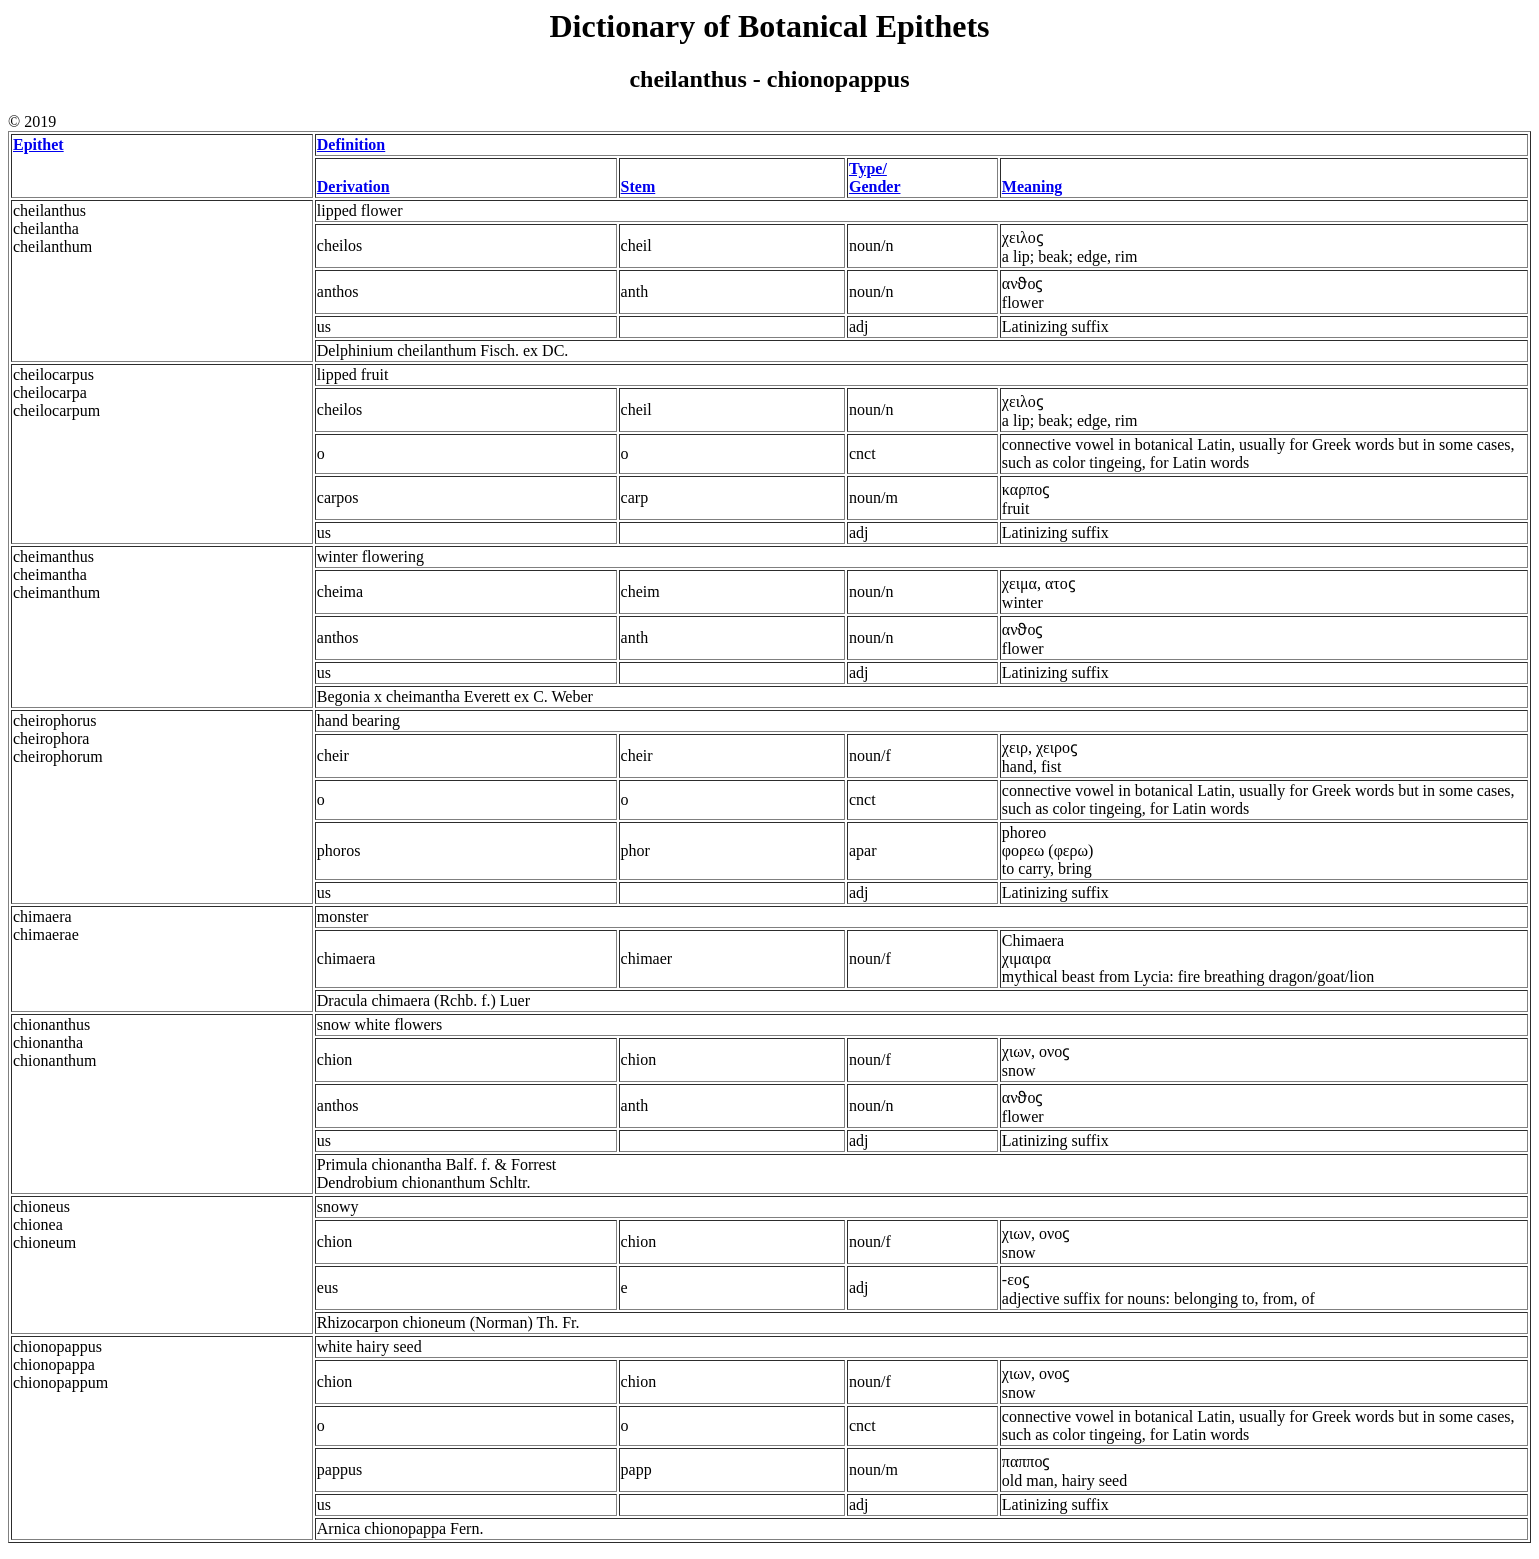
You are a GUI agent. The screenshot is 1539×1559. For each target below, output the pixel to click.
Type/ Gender (875, 177)
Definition (351, 144)
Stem (638, 186)
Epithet (38, 144)
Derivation (353, 186)
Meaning (1032, 186)
